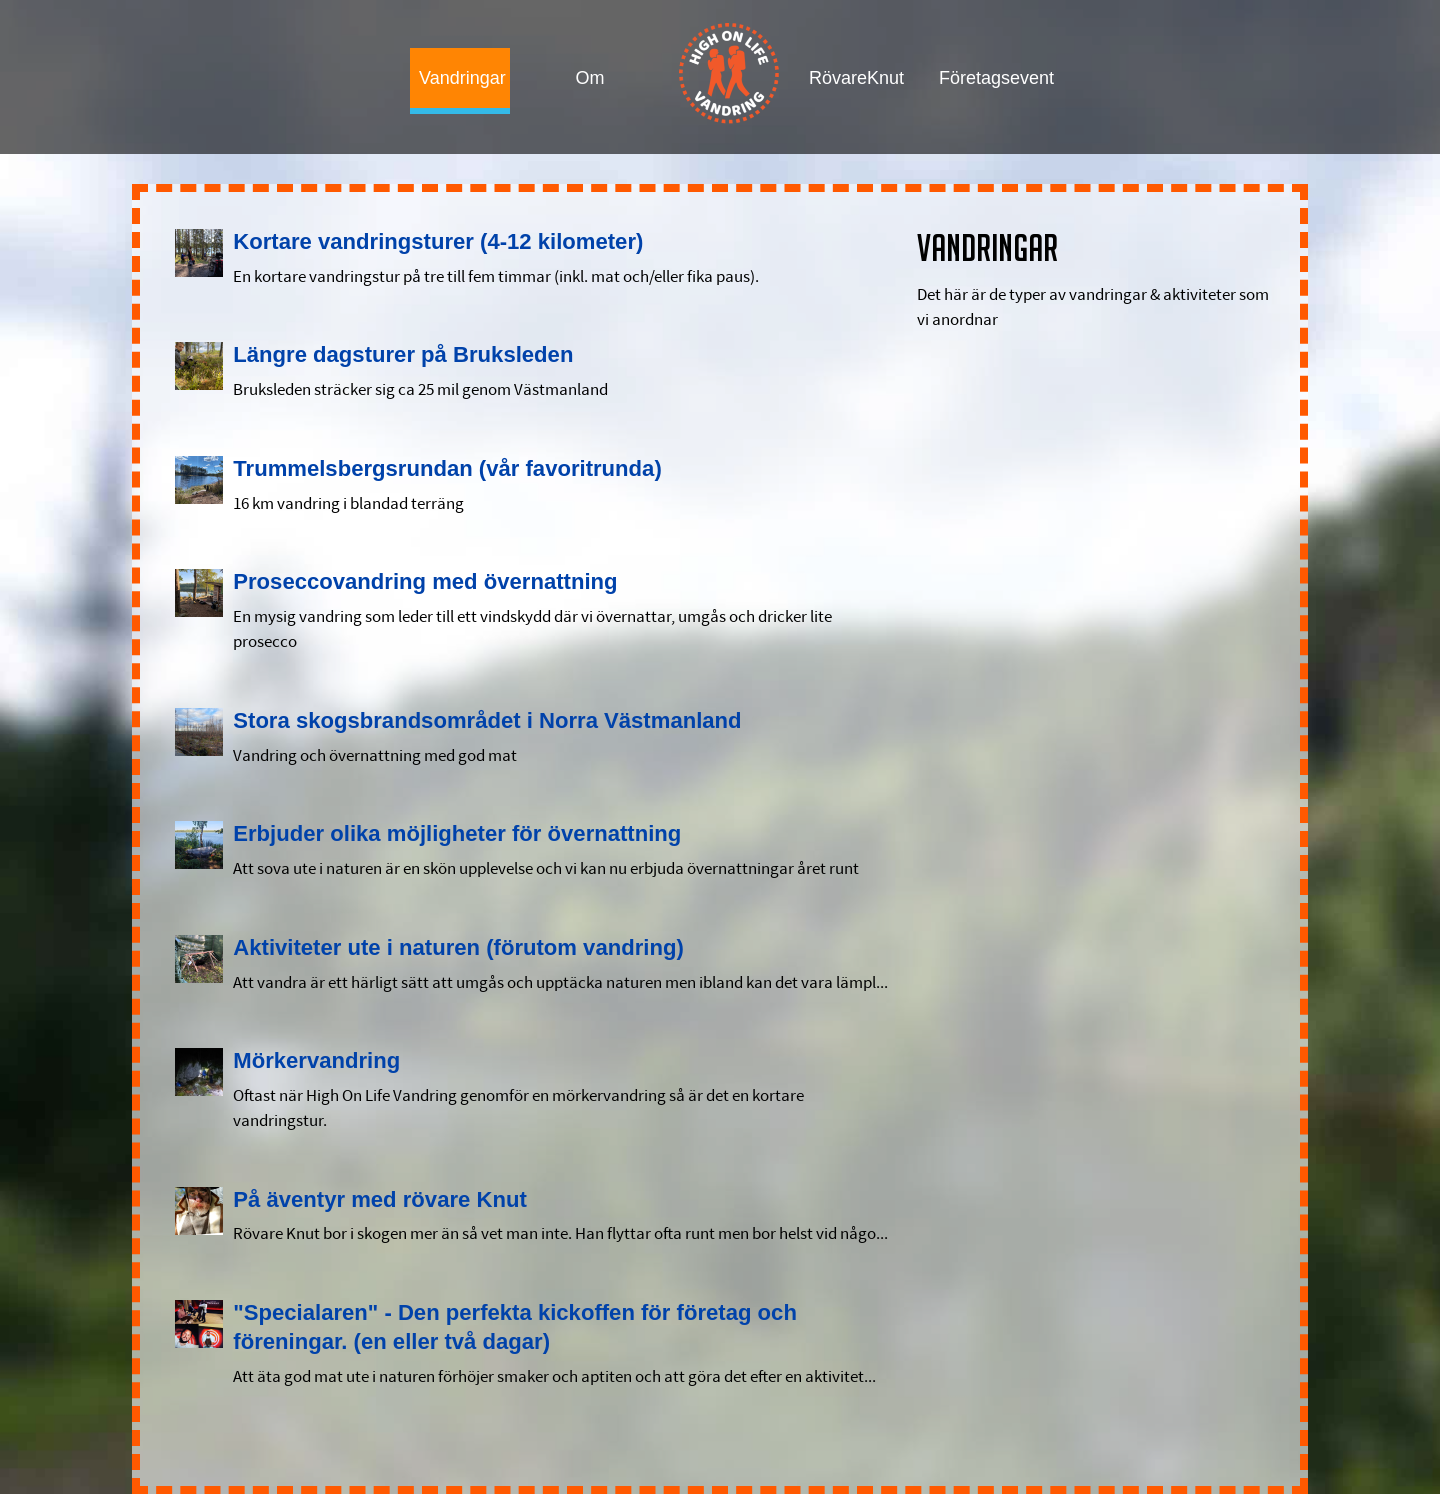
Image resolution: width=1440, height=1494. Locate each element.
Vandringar (462, 78)
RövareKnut (854, 78)
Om (590, 78)
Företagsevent (984, 78)
